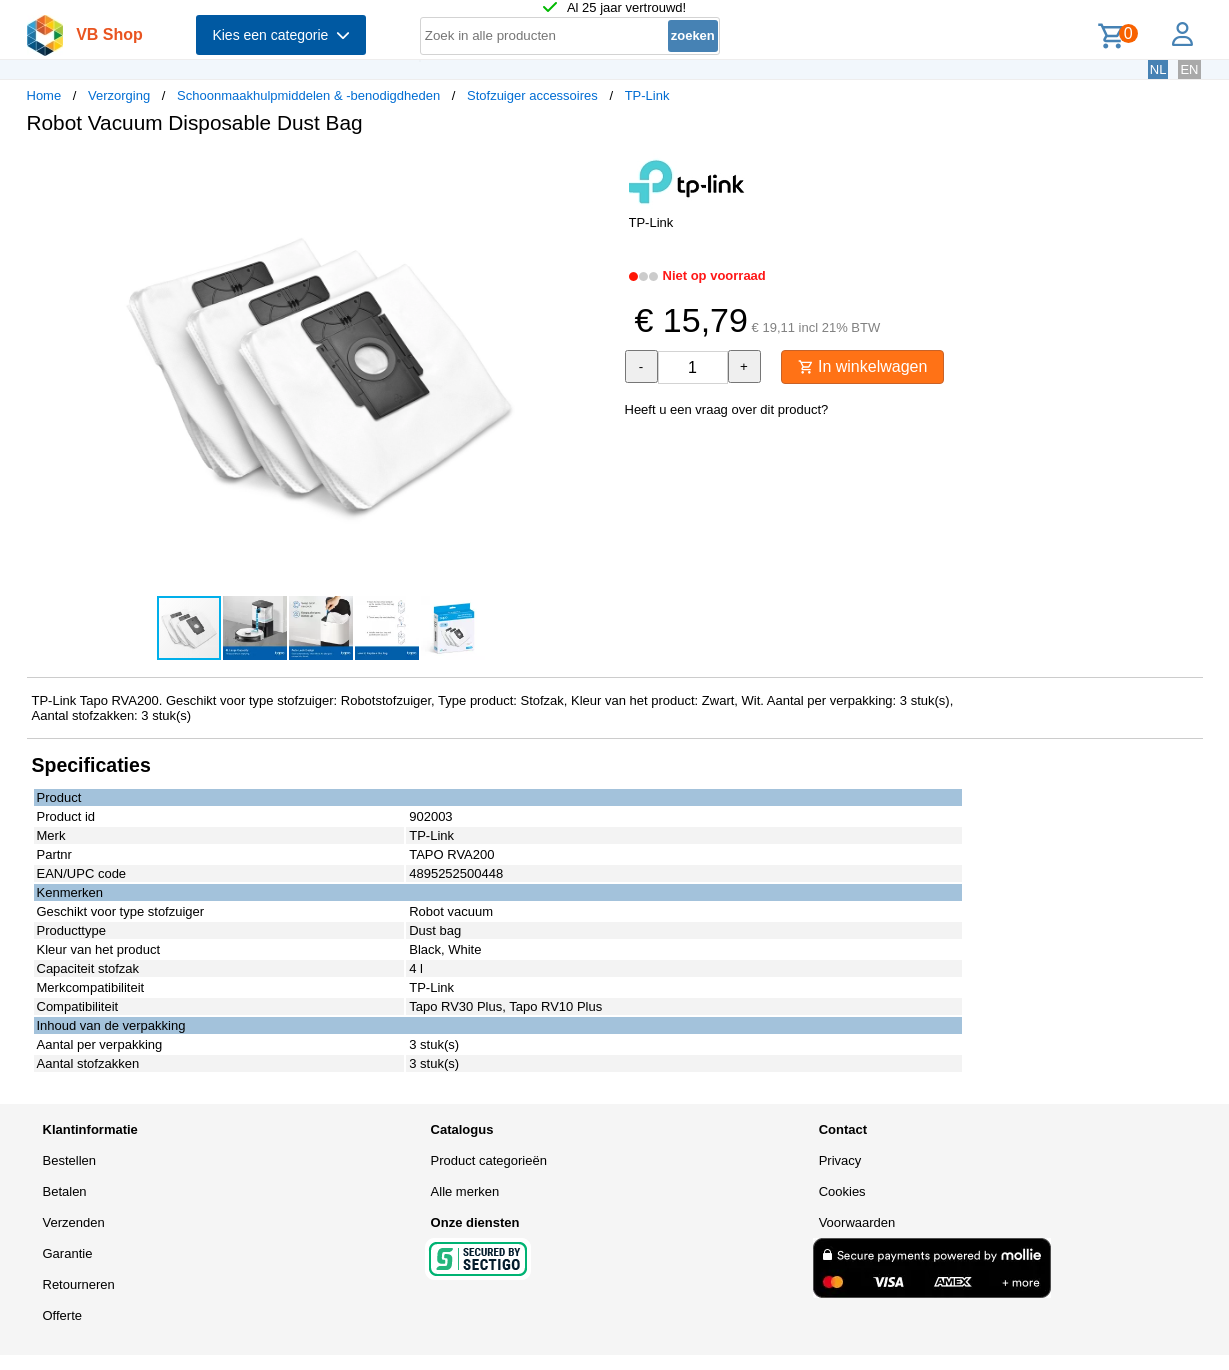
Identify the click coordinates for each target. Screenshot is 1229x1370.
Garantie (68, 1253)
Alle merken (465, 1191)
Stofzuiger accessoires (532, 95)
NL (1158, 69)
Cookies (842, 1191)
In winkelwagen (863, 366)
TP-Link (647, 95)
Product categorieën (489, 1160)
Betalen (65, 1191)
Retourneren (79, 1284)
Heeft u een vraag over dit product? (727, 409)
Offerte (63, 1315)
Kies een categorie (281, 35)
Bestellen (69, 1160)
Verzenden (74, 1222)
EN (1189, 69)
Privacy (840, 1160)
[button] (597, 171)
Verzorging (119, 95)
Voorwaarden (857, 1222)
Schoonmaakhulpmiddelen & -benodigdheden (308, 95)
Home (44, 95)
